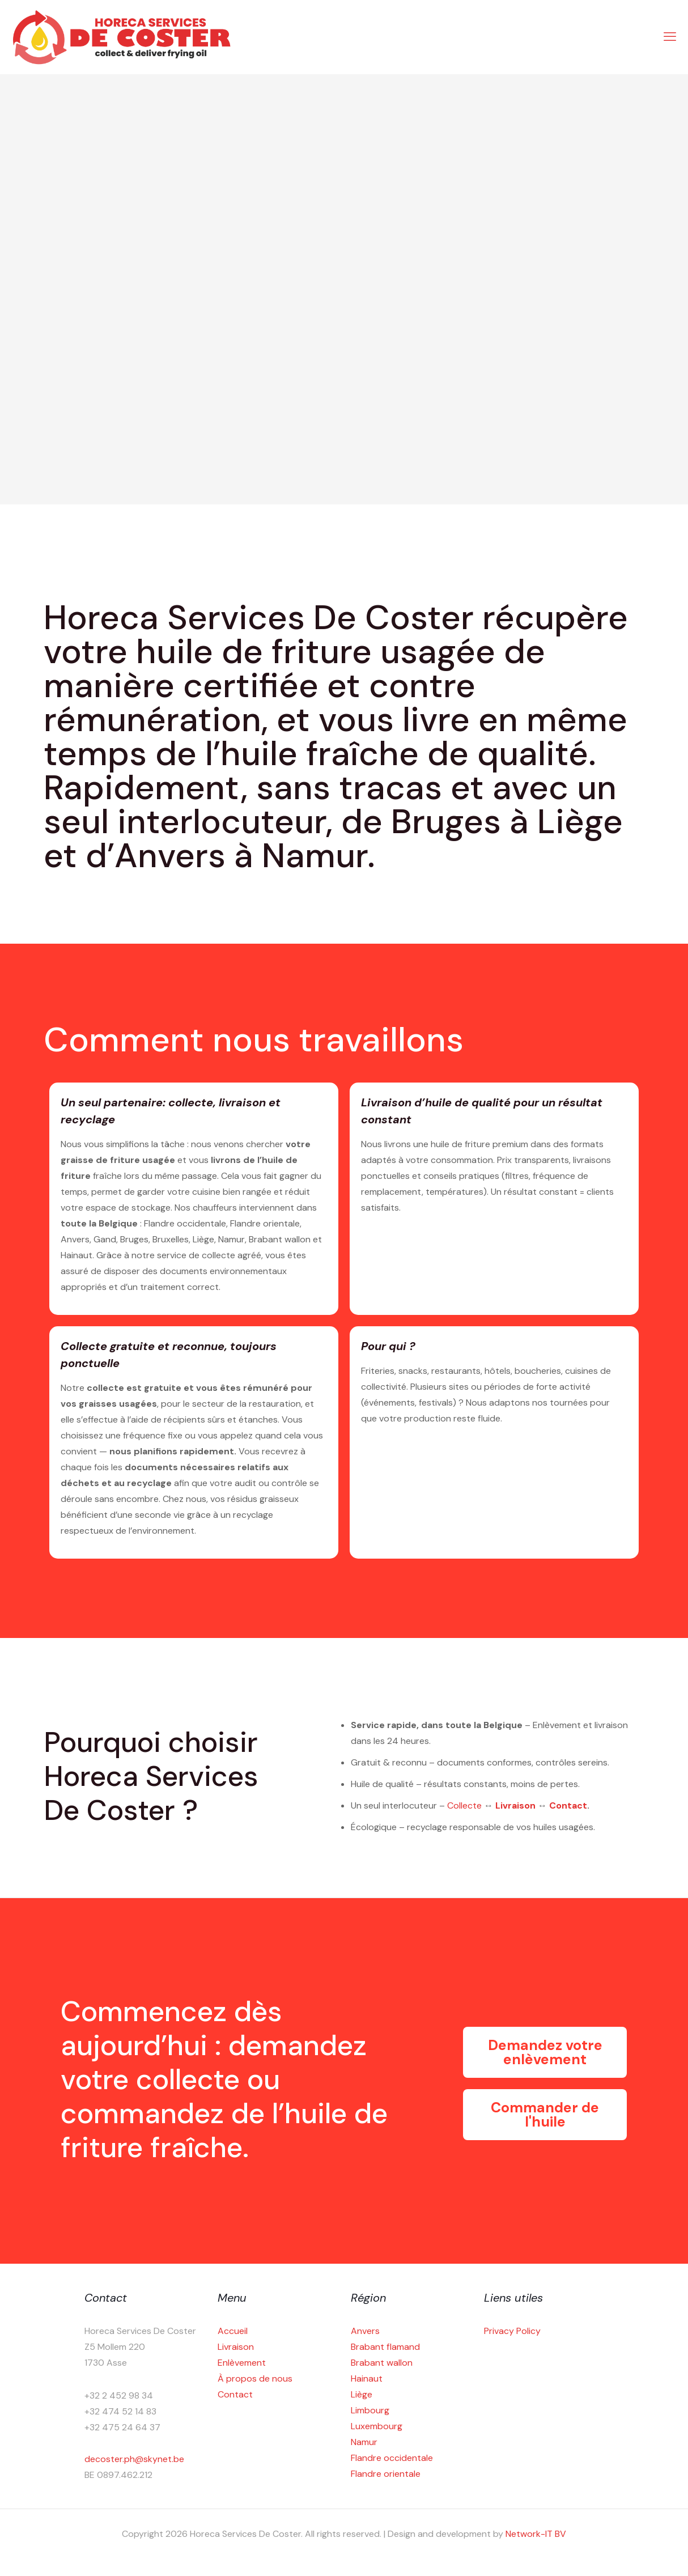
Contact (568, 1805)
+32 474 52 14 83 (120, 2411)
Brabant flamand (385, 2347)
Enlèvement (242, 2363)
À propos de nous (255, 2378)
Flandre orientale (386, 2474)
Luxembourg (376, 2426)
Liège (361, 2394)
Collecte (465, 1805)
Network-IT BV (536, 2534)
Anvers (365, 2331)
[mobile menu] (669, 36)
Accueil (233, 2331)
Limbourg (370, 2410)
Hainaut (367, 2378)
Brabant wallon (382, 2363)
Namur (364, 2442)
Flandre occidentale (392, 2458)
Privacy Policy (512, 2331)
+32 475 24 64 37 (122, 2427)
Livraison (516, 1805)
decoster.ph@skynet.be (134, 2459)
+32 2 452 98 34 (118, 2395)
